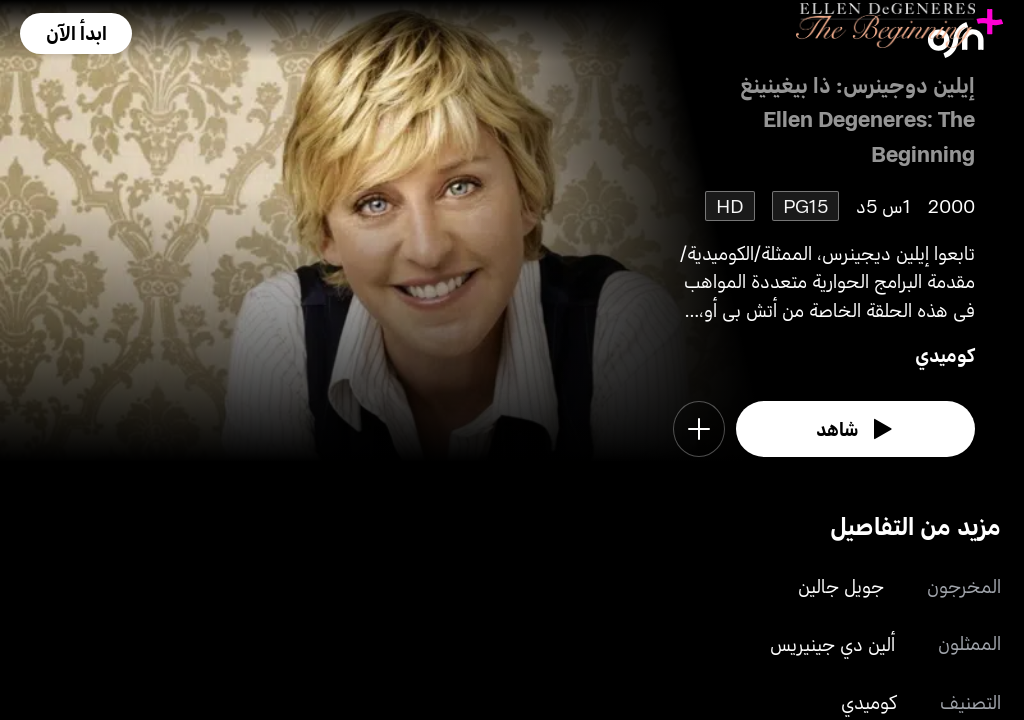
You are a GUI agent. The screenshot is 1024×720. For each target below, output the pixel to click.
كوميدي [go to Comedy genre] (945, 354)
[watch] (855, 429)
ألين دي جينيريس (832, 643)
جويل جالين (841, 585)
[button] (76, 33)
